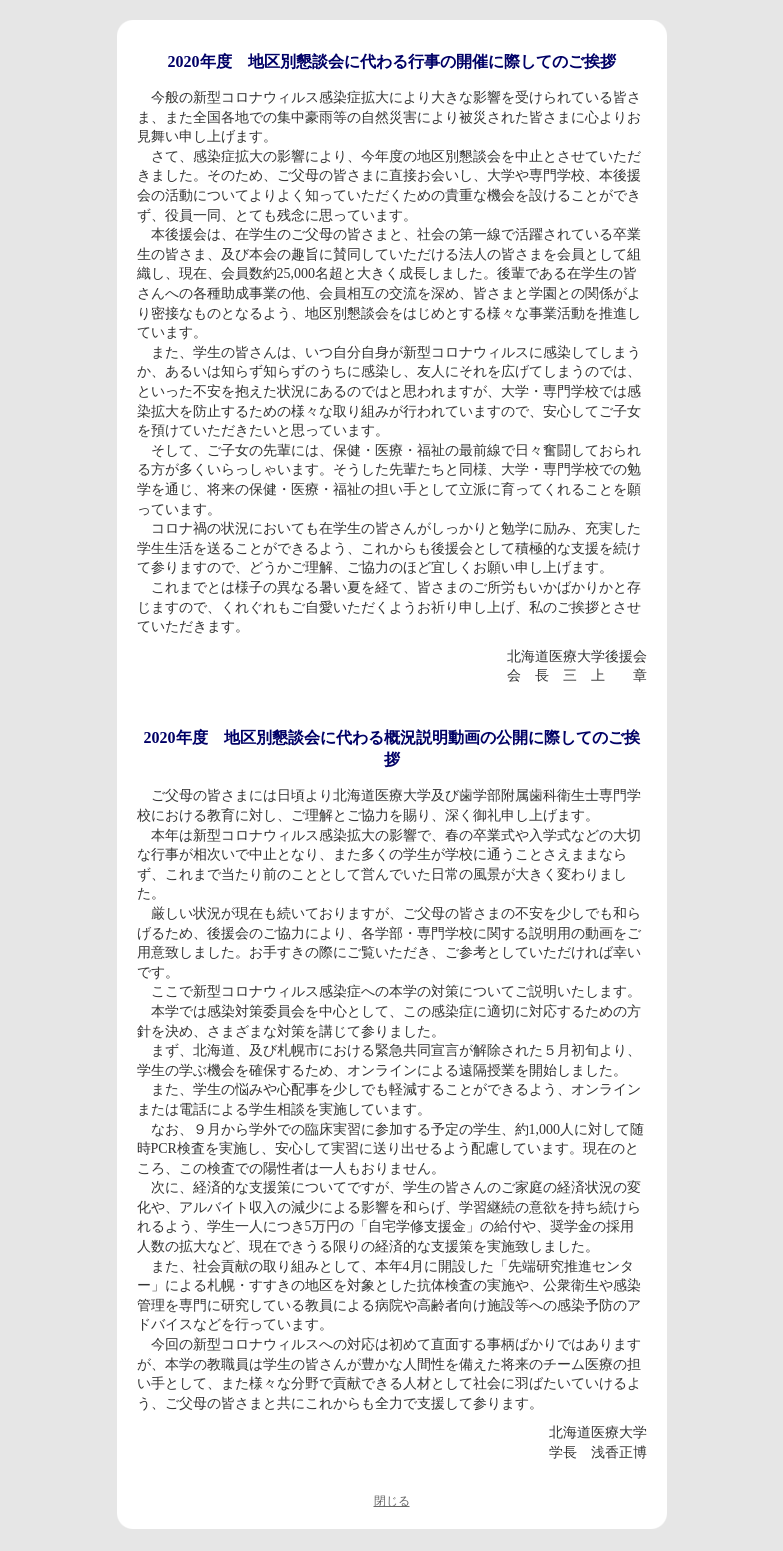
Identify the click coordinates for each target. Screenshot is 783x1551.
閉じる (392, 1501)
